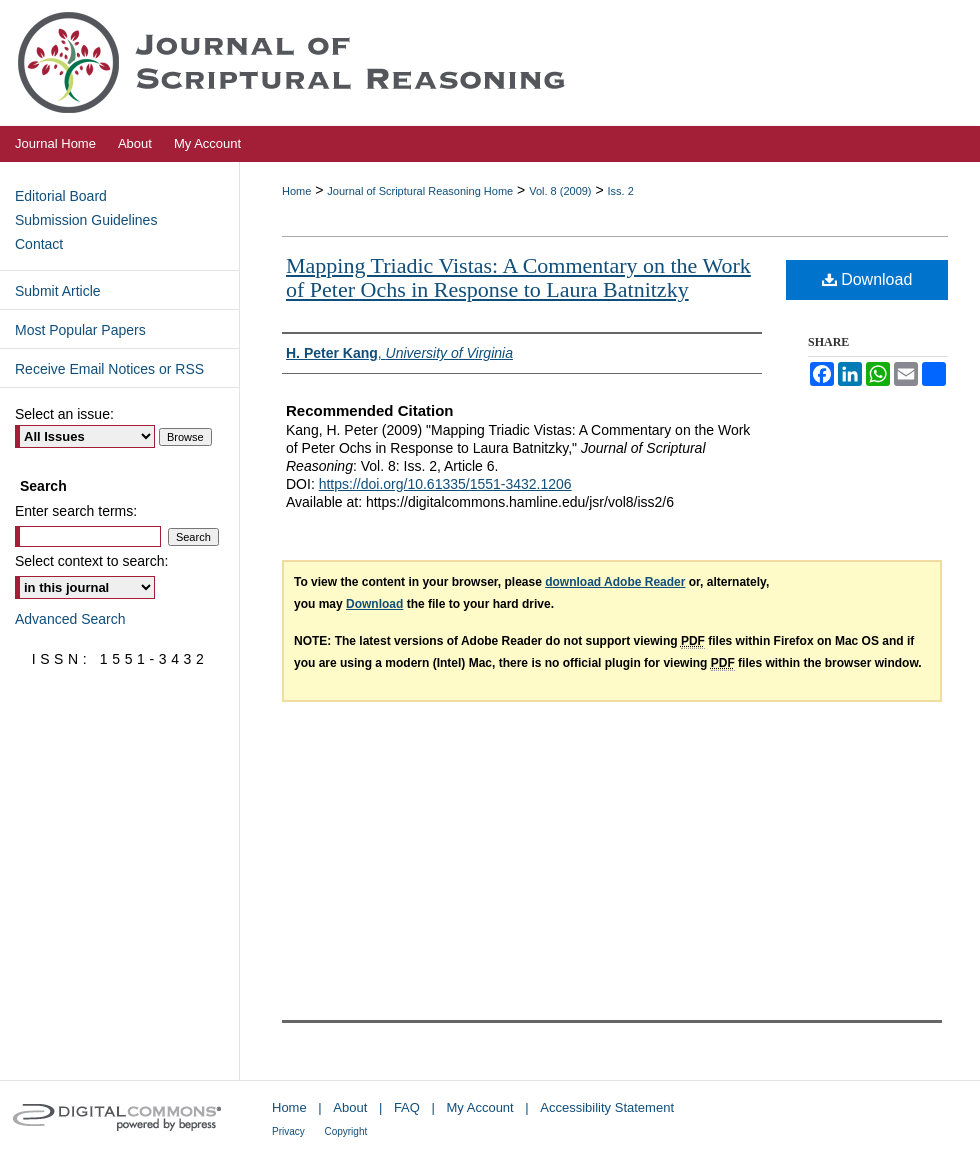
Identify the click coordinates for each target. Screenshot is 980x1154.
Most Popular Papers (80, 330)
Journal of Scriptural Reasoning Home (420, 191)
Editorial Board (61, 196)
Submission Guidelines (86, 220)
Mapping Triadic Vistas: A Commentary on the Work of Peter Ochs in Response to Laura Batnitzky (518, 277)
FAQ (407, 1107)
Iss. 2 (621, 191)
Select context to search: (91, 561)
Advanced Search (70, 619)
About (350, 1107)
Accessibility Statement (607, 1107)
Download (867, 279)
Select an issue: (64, 414)
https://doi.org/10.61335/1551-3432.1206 (445, 484)
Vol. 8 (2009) (560, 191)
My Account (480, 1107)
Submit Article (58, 291)
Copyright (345, 1131)
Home (296, 191)
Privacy (288, 1131)
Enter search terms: (76, 511)
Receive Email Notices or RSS (109, 369)
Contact (39, 244)
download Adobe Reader (615, 582)
